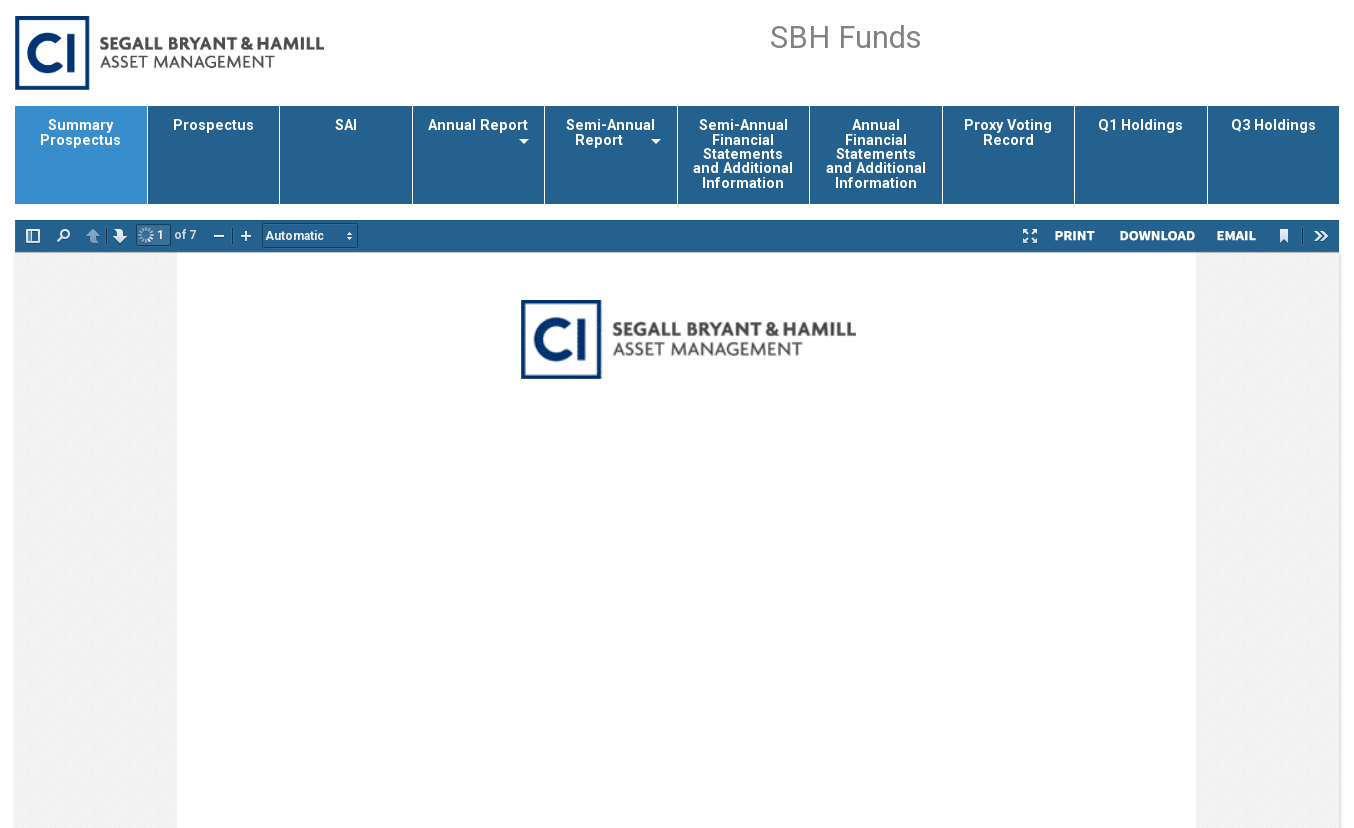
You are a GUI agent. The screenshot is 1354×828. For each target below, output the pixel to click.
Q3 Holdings (1273, 125)
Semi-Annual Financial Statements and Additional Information (743, 154)
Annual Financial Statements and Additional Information (876, 154)
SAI (346, 125)
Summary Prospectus (80, 132)
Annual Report (478, 125)
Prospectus (213, 125)
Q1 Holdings (1140, 125)
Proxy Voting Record (1008, 132)
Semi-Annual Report (610, 132)
